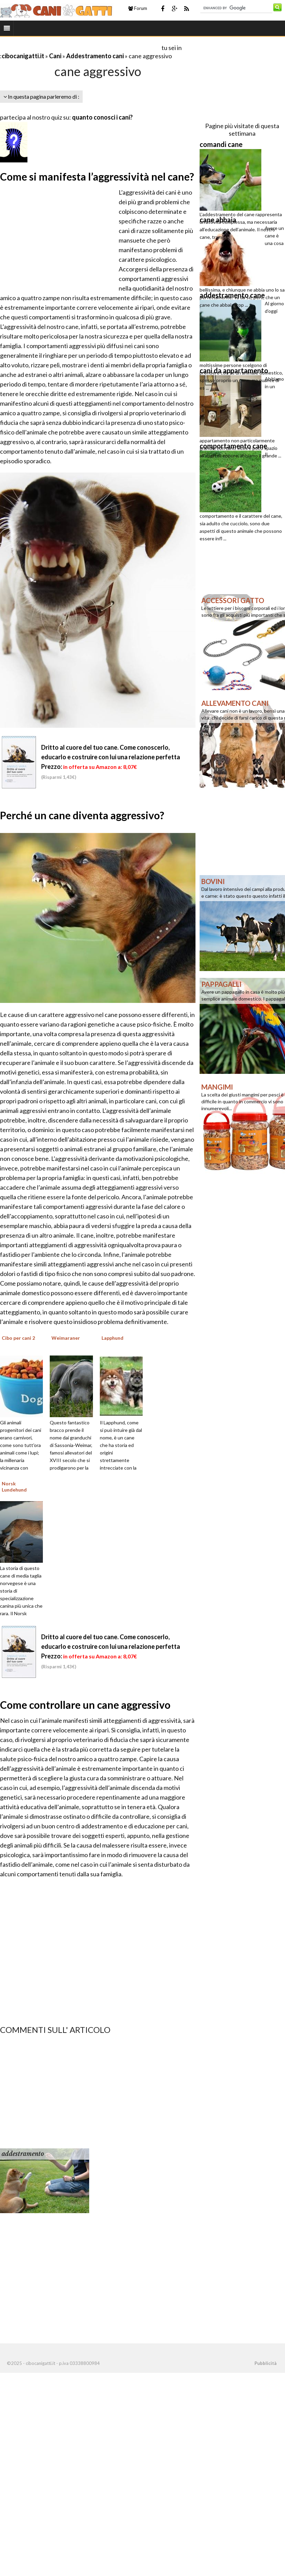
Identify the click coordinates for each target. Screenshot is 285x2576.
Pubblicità (265, 2363)
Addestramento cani (95, 56)
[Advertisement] (80, 47)
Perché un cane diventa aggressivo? (82, 815)
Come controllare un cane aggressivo (85, 1704)
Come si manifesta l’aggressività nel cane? (97, 176)
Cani (55, 56)
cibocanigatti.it (23, 56)
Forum (137, 8)
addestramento (23, 2154)
